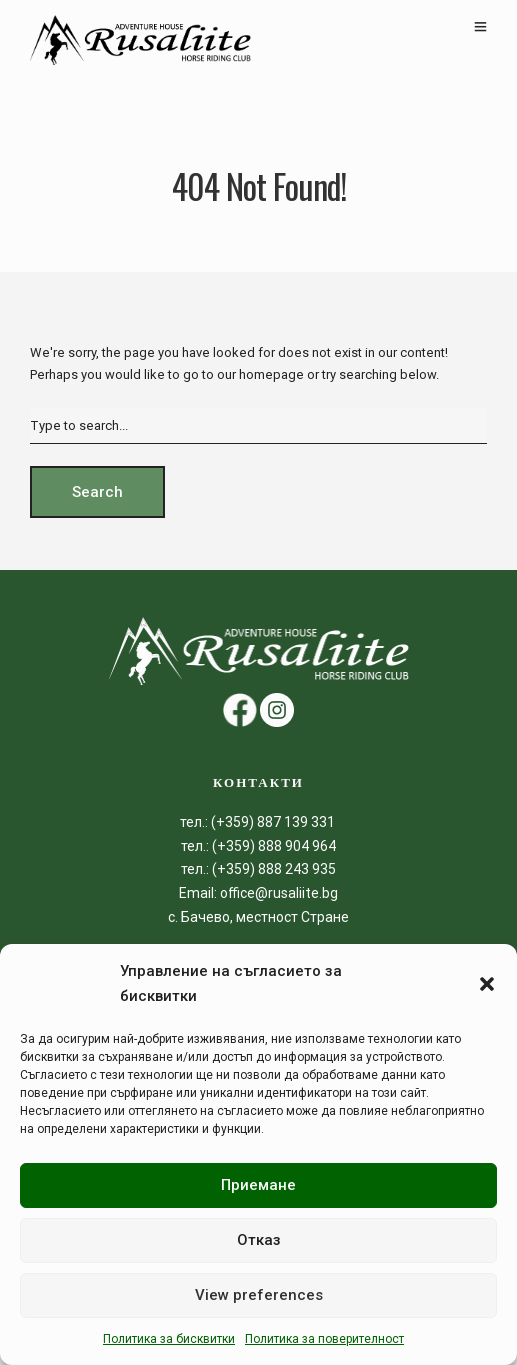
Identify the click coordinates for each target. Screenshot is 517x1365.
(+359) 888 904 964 (272, 846)
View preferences (259, 1295)
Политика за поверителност (324, 1339)
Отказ (259, 1240)
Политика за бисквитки (169, 1339)
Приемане (258, 1185)
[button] (487, 984)
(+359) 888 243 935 (274, 869)
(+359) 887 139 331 (274, 822)
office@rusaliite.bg (277, 893)
